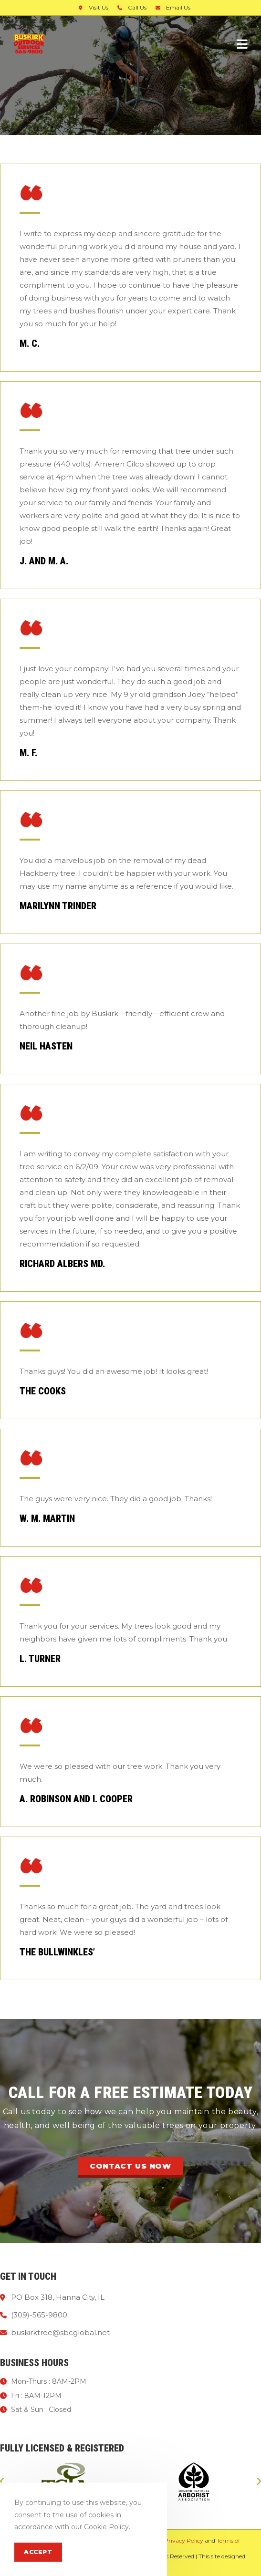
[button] (130, 2167)
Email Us (171, 7)
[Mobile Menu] (242, 44)
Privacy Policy (183, 2540)
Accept (38, 2551)
